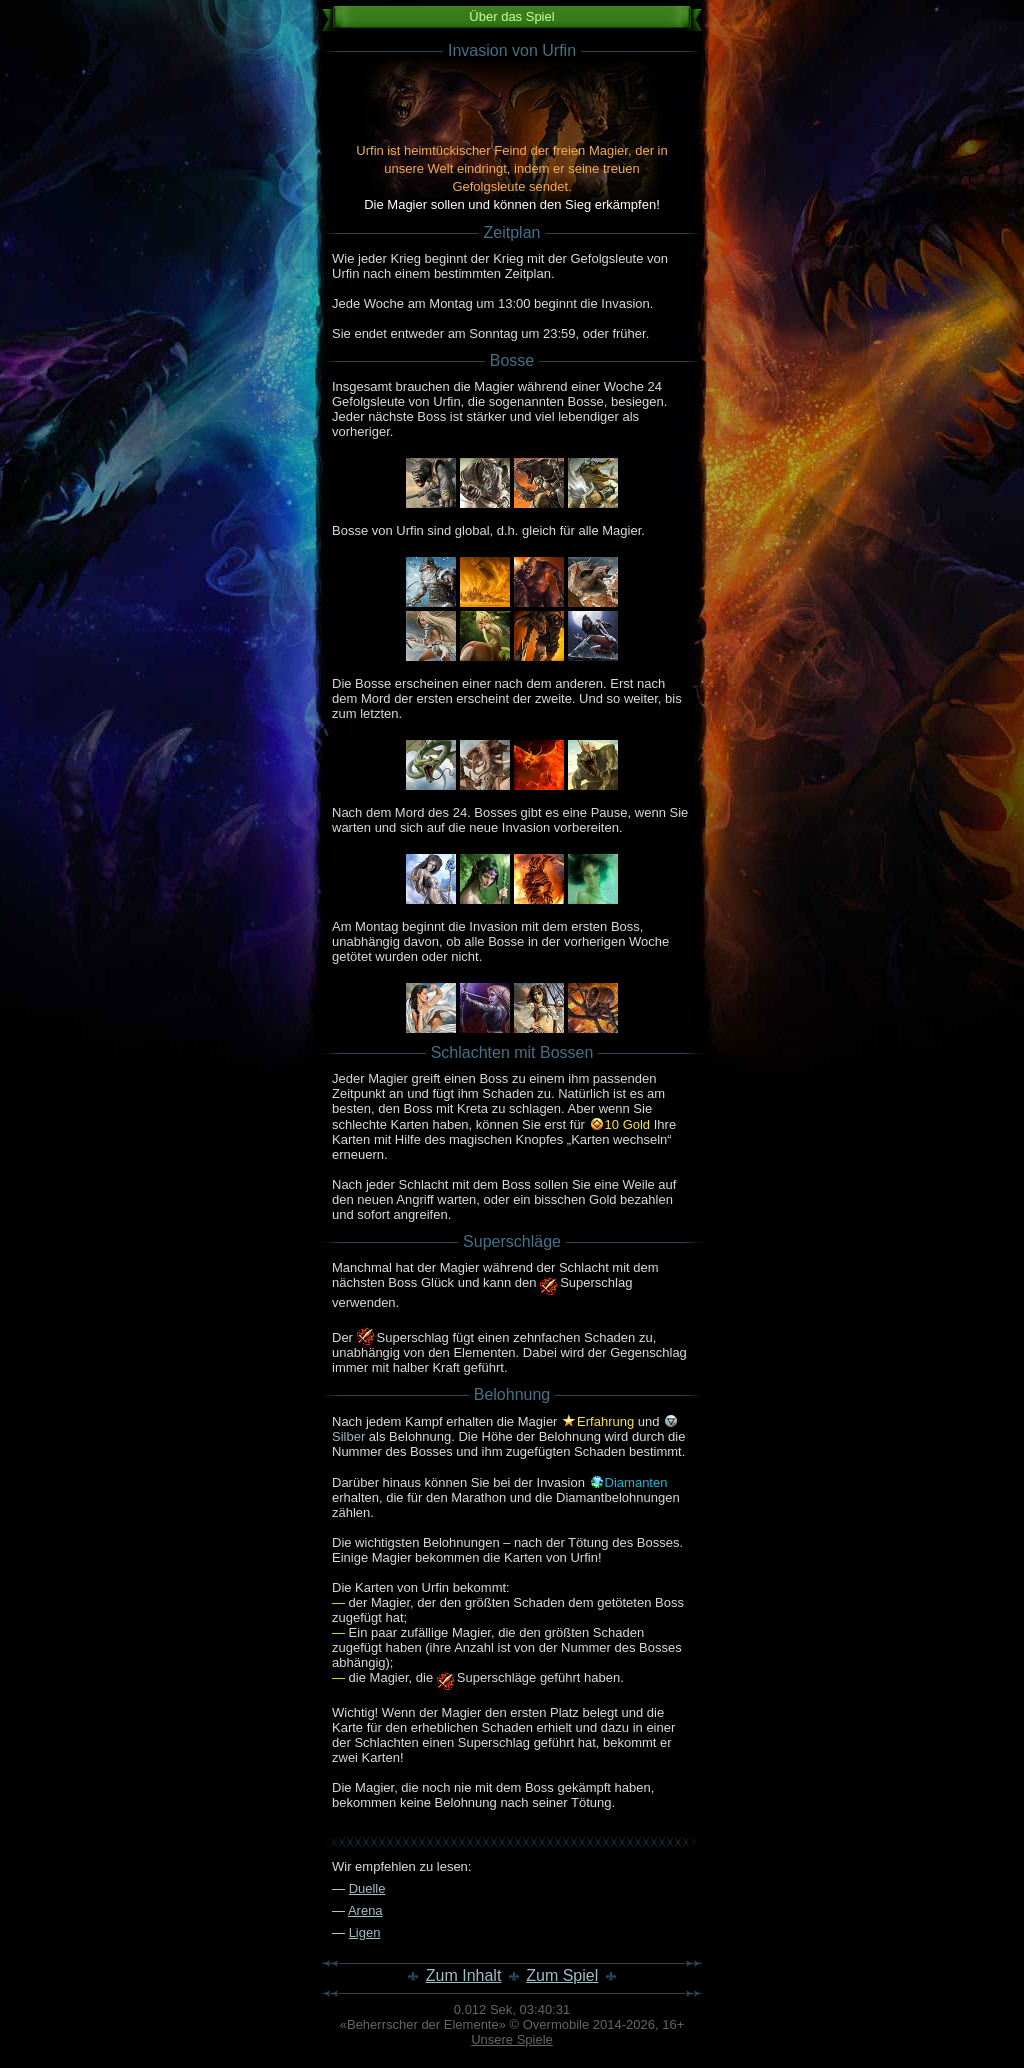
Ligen (365, 1932)
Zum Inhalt (464, 1975)
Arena (365, 1910)
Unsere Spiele (512, 2039)
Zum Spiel (562, 1975)
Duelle (367, 1888)
